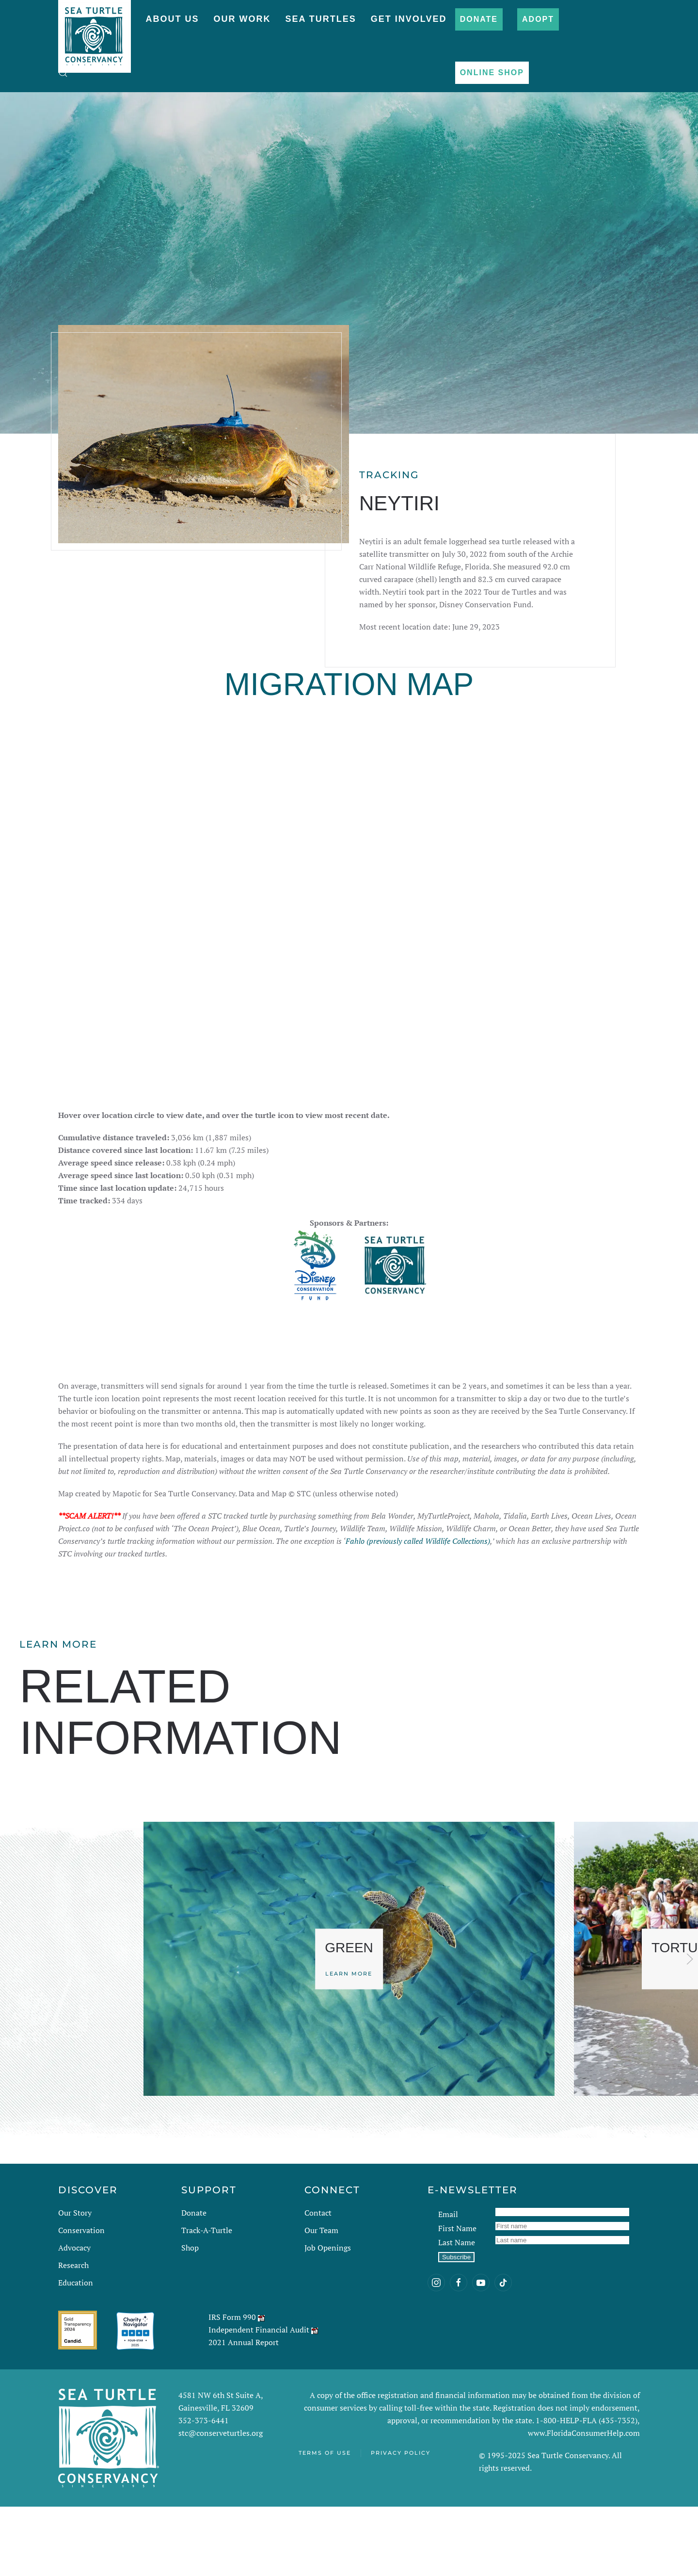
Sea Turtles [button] (320, 19)
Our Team (321, 2299)
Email (448, 2283)
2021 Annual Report (243, 2411)
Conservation (81, 2299)
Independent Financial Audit (258, 2399)
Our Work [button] (241, 19)
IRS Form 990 (232, 2386)
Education (75, 2352)
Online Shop (492, 72)
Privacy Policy (400, 2522)
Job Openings (327, 2317)
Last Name (456, 2311)
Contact (318, 2282)
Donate (479, 19)
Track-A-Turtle (206, 2299)
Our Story (75, 2282)
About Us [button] (172, 19)
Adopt (538, 19)
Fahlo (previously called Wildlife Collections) (418, 1610)
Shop (190, 2317)
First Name (457, 2297)
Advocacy (74, 2317)
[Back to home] (94, 31)
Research (73, 2334)
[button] (63, 72)
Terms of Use (325, 2522)
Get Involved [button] (409, 19)
